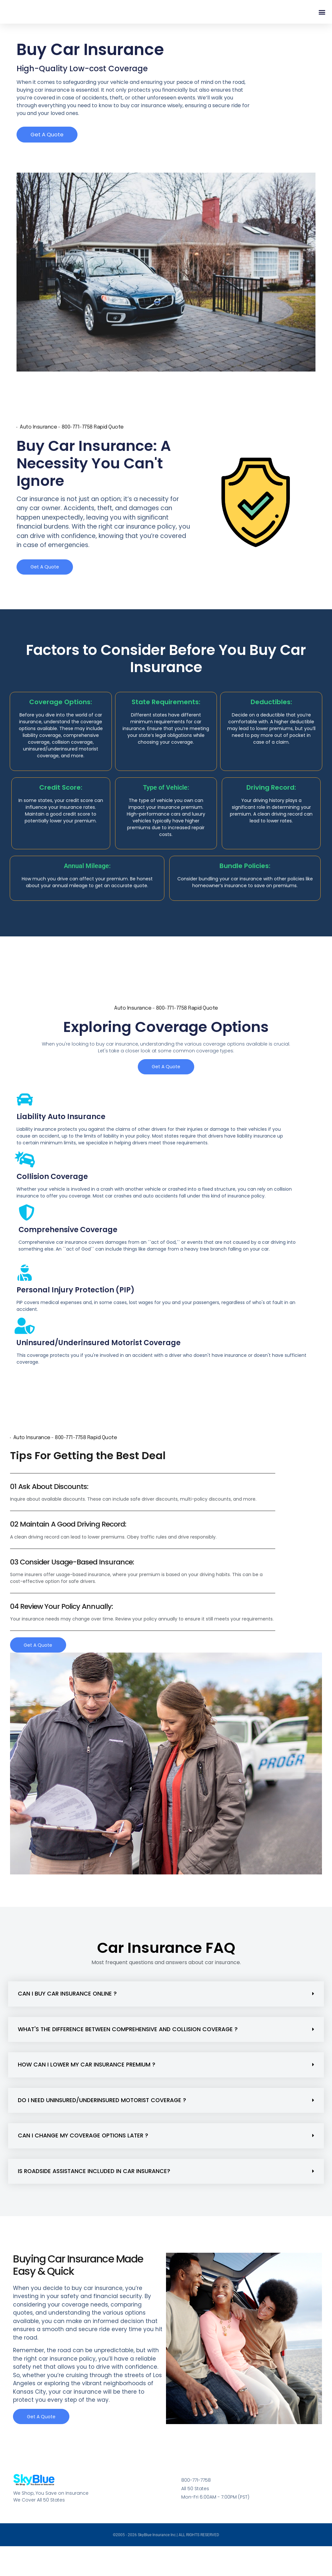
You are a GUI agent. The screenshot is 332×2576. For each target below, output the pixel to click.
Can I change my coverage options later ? (83, 2154)
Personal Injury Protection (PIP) (76, 1308)
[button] (321, 21)
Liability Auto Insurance (61, 1135)
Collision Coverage (52, 1195)
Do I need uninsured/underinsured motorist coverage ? (102, 2119)
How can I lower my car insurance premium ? (86, 2084)
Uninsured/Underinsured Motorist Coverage (99, 1361)
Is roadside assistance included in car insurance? (94, 2190)
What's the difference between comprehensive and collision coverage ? (128, 2048)
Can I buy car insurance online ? (67, 2013)
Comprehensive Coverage (67, 1248)
